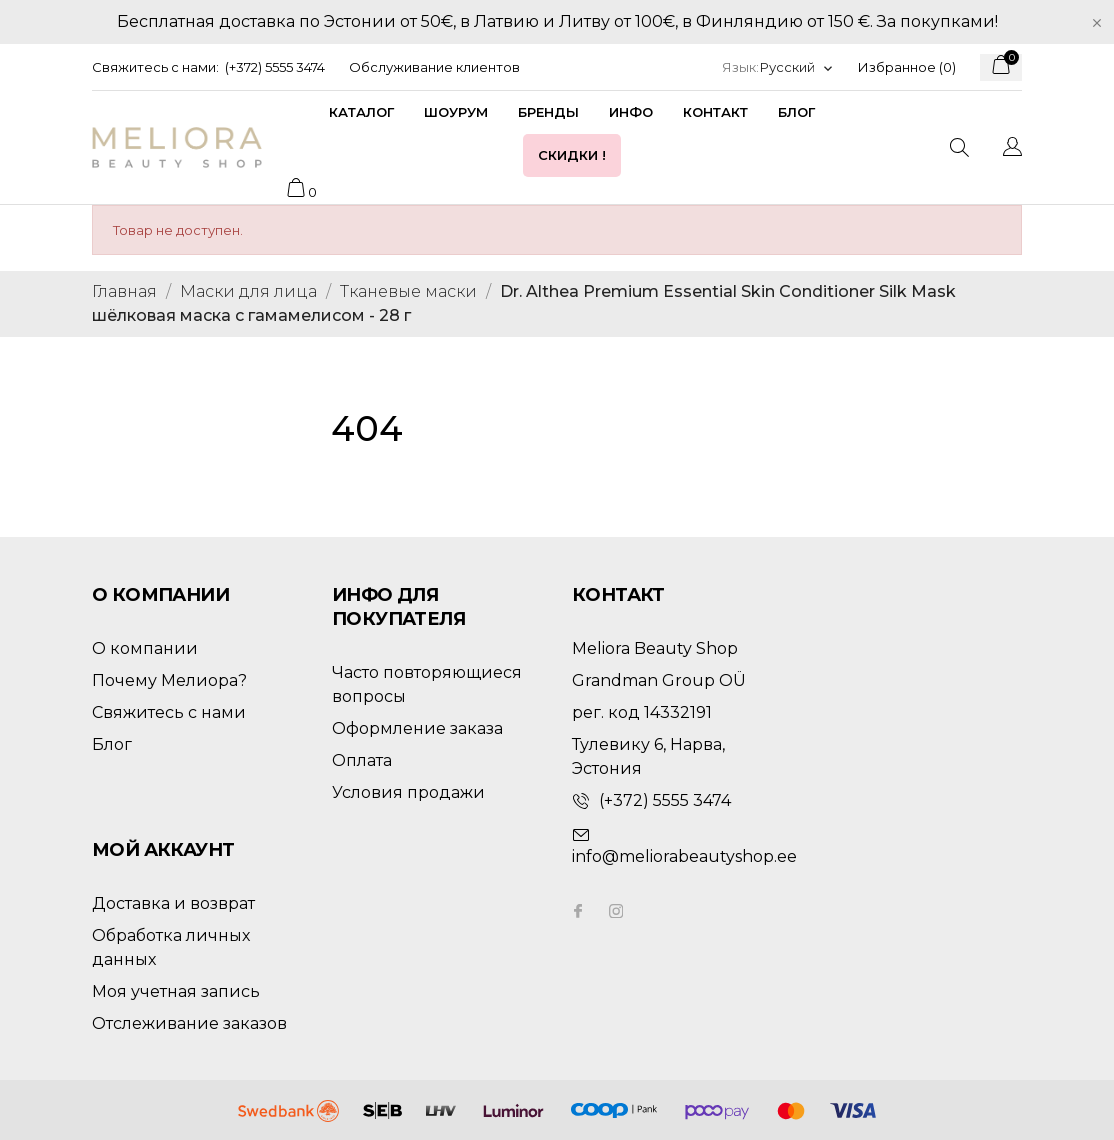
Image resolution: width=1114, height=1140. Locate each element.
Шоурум (456, 112)
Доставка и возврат (173, 903)
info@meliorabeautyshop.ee (684, 856)
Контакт (715, 112)
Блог (796, 112)
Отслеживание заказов (189, 1023)
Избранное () (907, 67)
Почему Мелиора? (169, 680)
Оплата (362, 760)
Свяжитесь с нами (169, 712)
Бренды (548, 112)
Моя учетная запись (176, 991)
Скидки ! (572, 155)
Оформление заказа (417, 728)
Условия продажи (408, 792)
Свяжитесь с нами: (155, 67)
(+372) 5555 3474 (275, 67)
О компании (145, 648)
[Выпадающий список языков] (797, 67)
